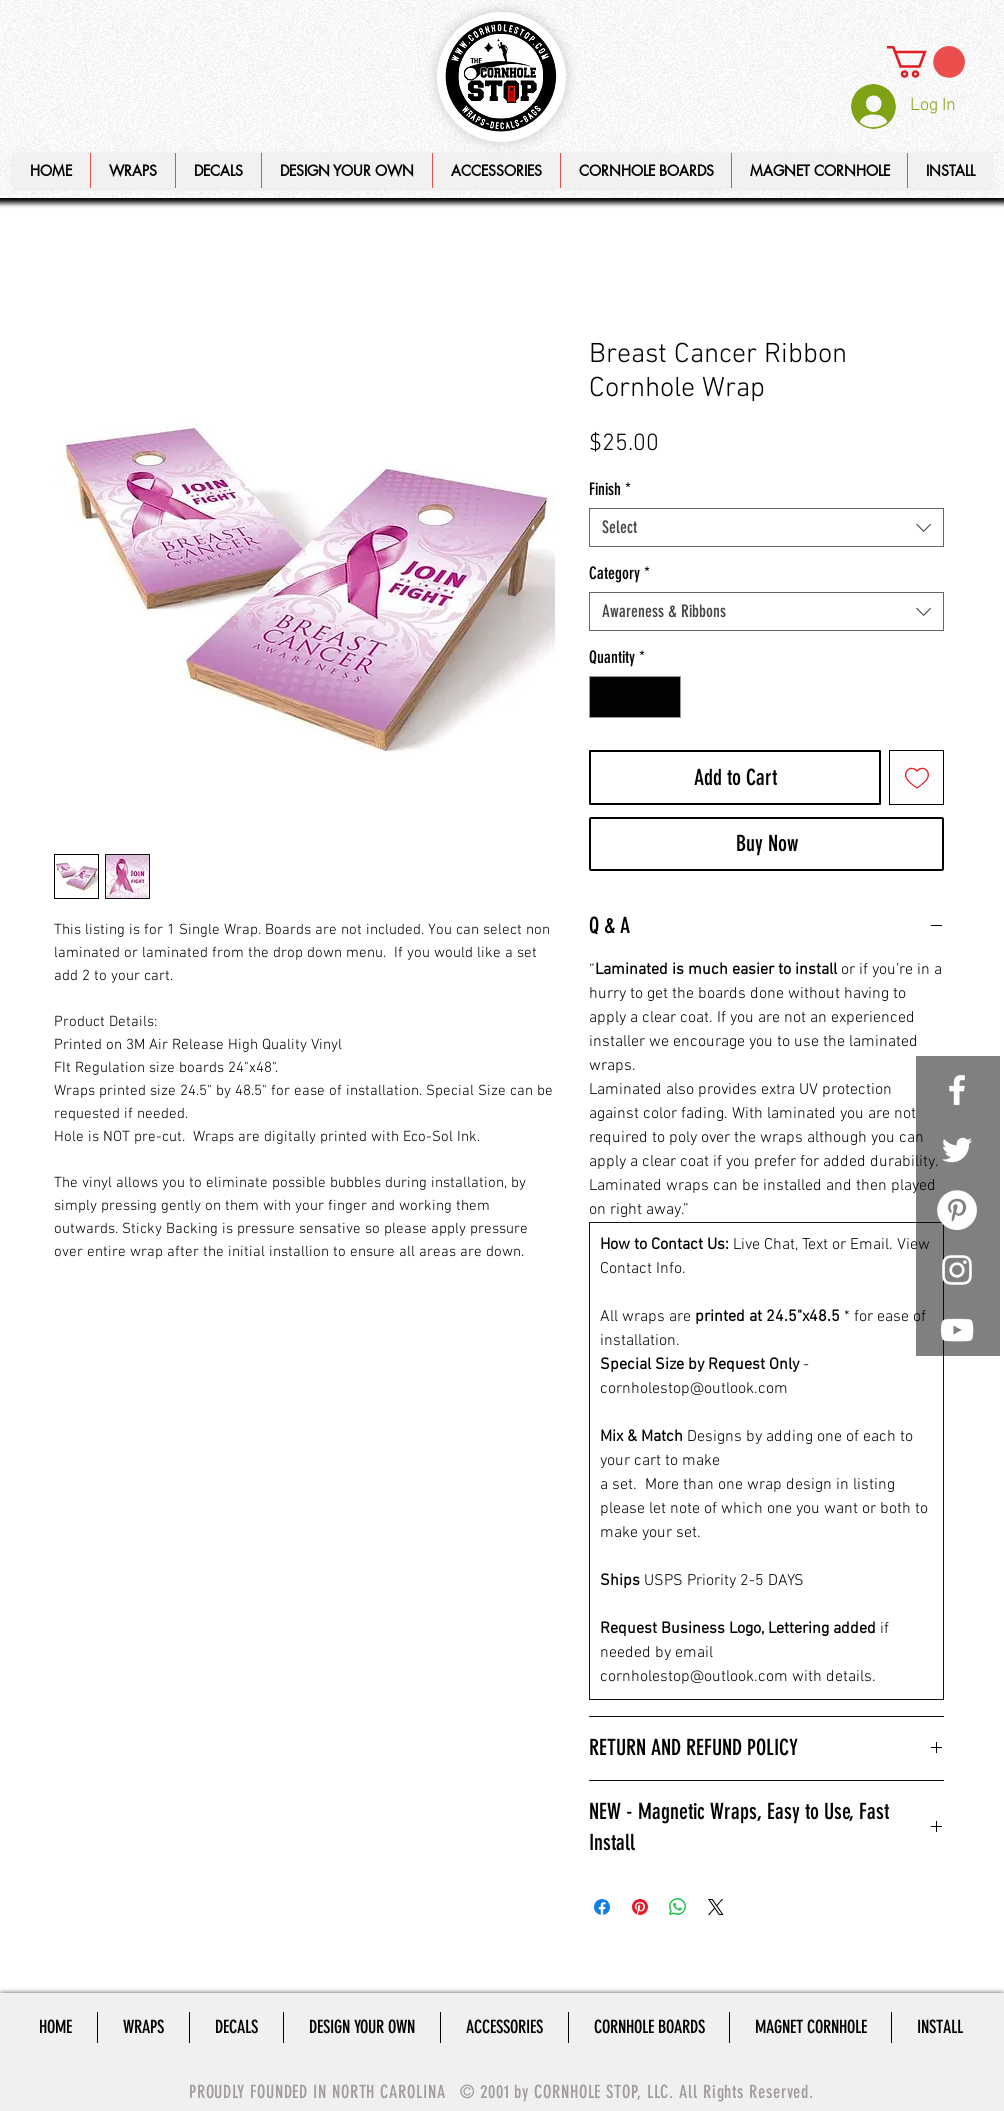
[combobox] (766, 527)
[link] (926, 62)
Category (619, 573)
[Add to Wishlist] (916, 777)
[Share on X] (716, 1907)
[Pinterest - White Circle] (957, 1210)
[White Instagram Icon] (957, 1270)
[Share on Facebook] (602, 1907)
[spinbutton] (635, 697)
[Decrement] (607, 697)
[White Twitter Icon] (957, 1150)
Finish (610, 489)
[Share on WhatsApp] (678, 1907)
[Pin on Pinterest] (640, 1907)
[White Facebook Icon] (957, 1090)
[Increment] (664, 697)
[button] (346, 170)
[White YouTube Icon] (957, 1330)
